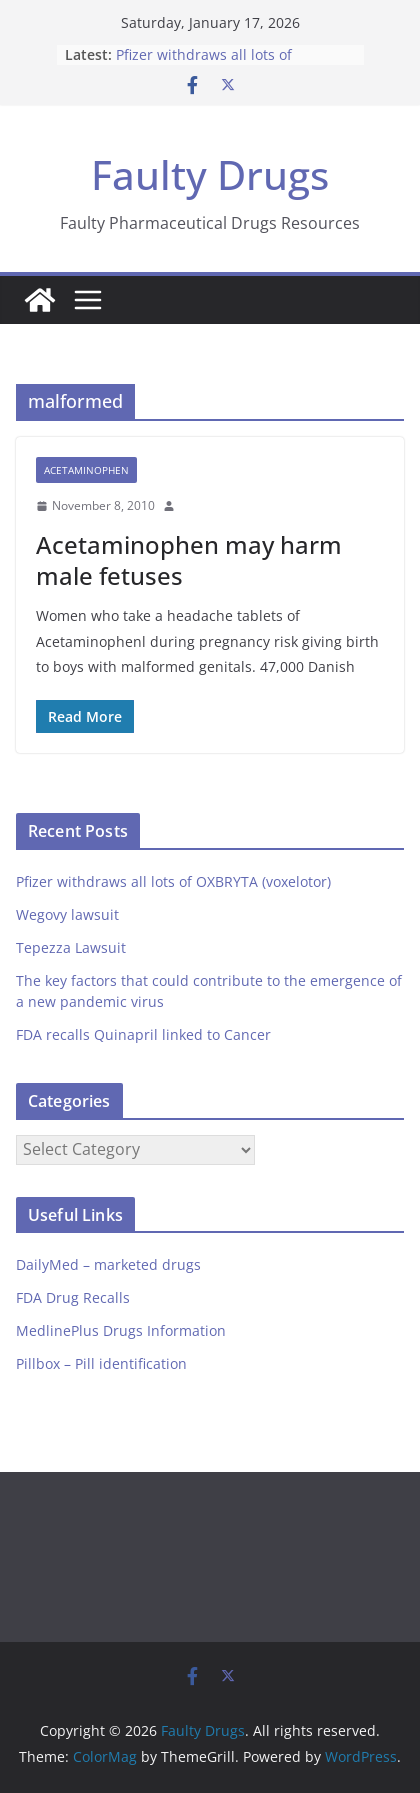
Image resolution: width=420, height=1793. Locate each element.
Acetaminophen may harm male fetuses (189, 560)
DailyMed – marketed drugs (108, 1264)
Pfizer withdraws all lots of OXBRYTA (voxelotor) (204, 64)
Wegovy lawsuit (67, 914)
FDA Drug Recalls (73, 1297)
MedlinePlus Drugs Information (121, 1330)
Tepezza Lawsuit (71, 947)
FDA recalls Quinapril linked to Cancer (143, 1034)
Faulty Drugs (210, 174)
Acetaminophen (86, 470)
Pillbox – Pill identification (101, 1363)
